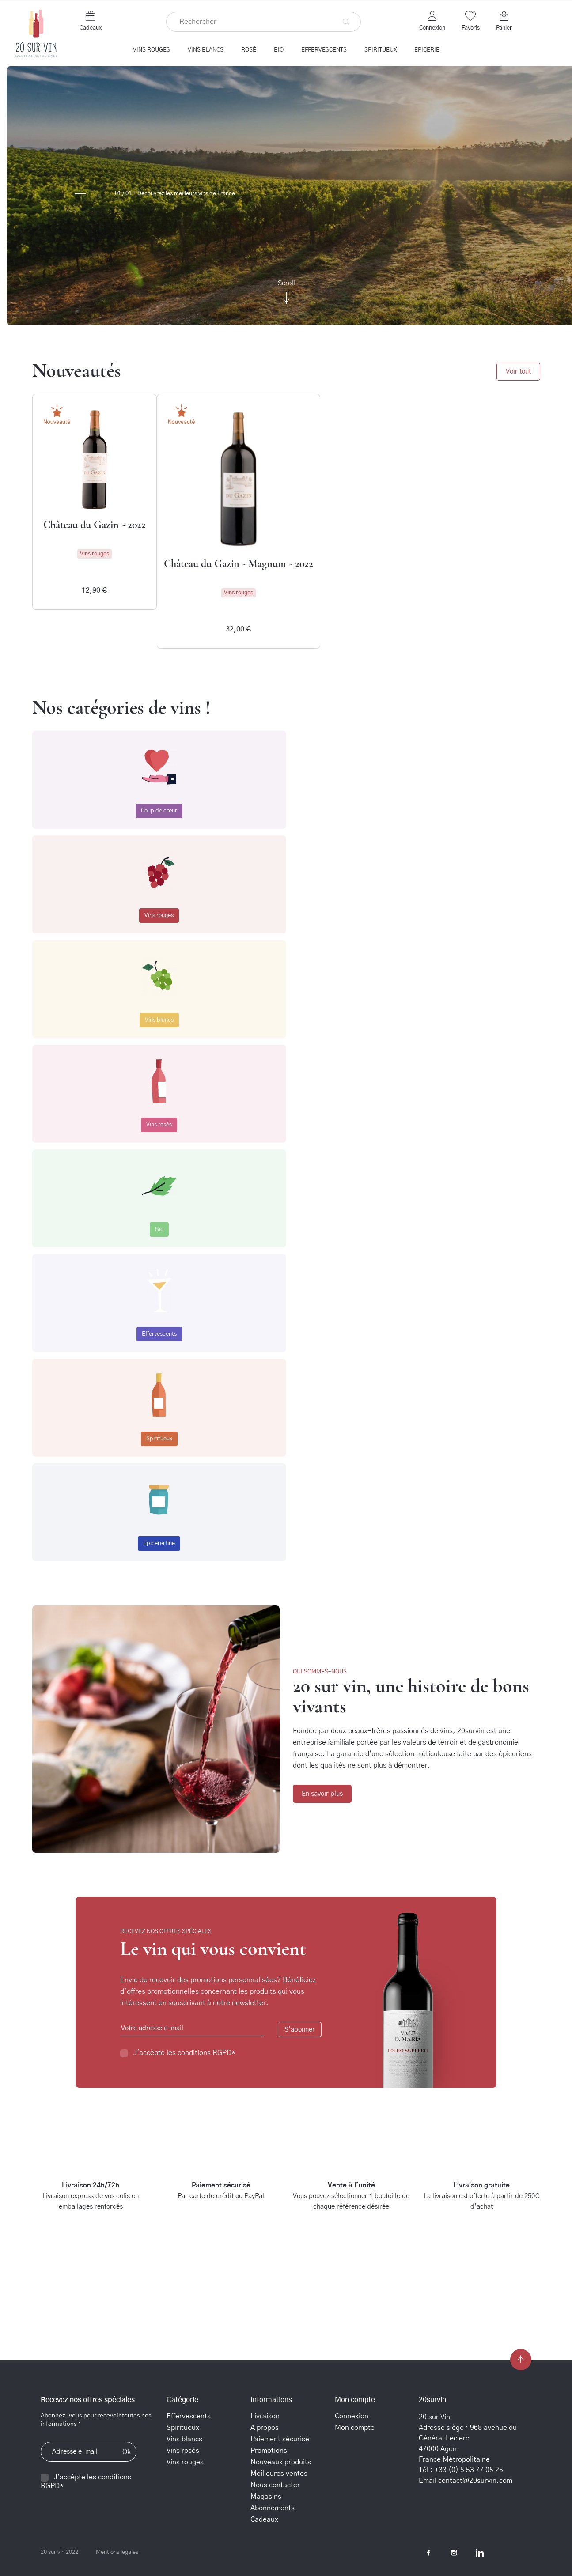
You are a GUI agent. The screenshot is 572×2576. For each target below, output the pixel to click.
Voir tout (518, 371)
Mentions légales (117, 2552)
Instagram (454, 2553)
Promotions (268, 2450)
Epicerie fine (159, 1543)
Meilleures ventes (278, 2473)
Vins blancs (159, 1020)
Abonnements (272, 2508)
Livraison (265, 2416)
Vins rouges (159, 915)
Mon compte (355, 2427)
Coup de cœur (159, 811)
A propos (264, 2427)
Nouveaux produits (280, 2462)
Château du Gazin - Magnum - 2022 (238, 563)
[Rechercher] (263, 22)
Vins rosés (159, 1125)
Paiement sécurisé (279, 2439)
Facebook (428, 2553)
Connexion (351, 2416)
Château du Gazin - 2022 (94, 524)
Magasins (265, 2496)
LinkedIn (480, 2553)
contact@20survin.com (475, 2480)
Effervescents (159, 1334)
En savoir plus (322, 1793)
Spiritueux (159, 1439)
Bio (159, 1229)
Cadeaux (91, 28)
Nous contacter (275, 2485)
